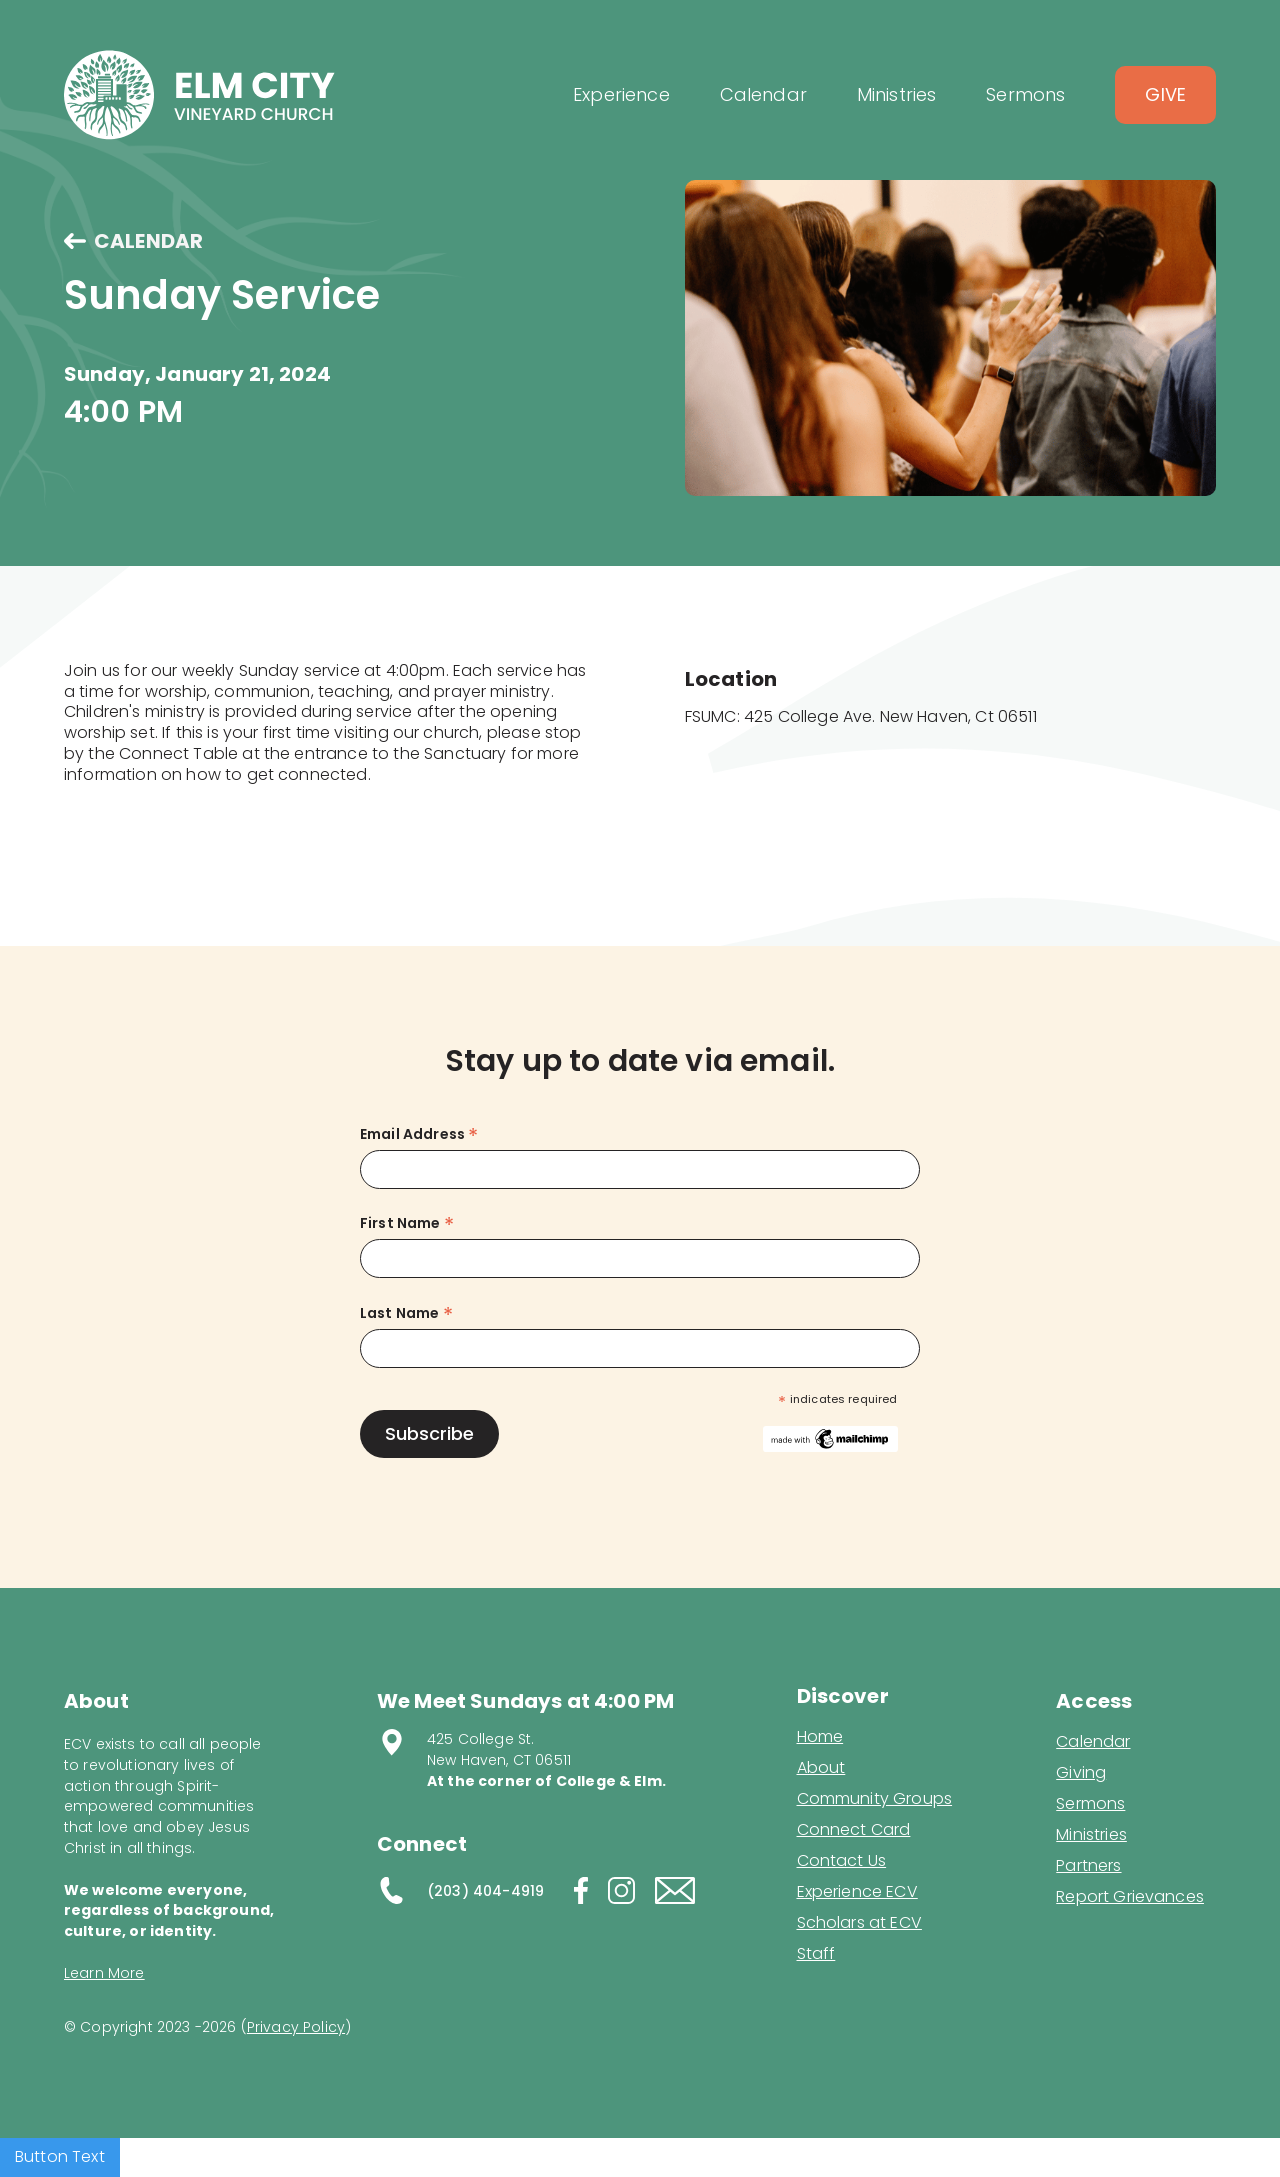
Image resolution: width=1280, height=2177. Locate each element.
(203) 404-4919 (485, 1891)
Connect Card (854, 1830)
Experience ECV (857, 1892)
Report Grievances (1130, 1898)
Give (1165, 94)
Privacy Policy (296, 2027)
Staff (816, 1954)
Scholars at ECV (859, 1923)
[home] (199, 95)
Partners (1088, 1866)
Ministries (1091, 1835)
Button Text (60, 2156)
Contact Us (842, 1861)
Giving (1081, 1773)
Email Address (419, 1134)
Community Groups (875, 1799)
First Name (407, 1223)
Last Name (406, 1313)
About (821, 1768)
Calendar (1093, 1742)
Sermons (1090, 1804)
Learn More (104, 1973)
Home (820, 1737)
